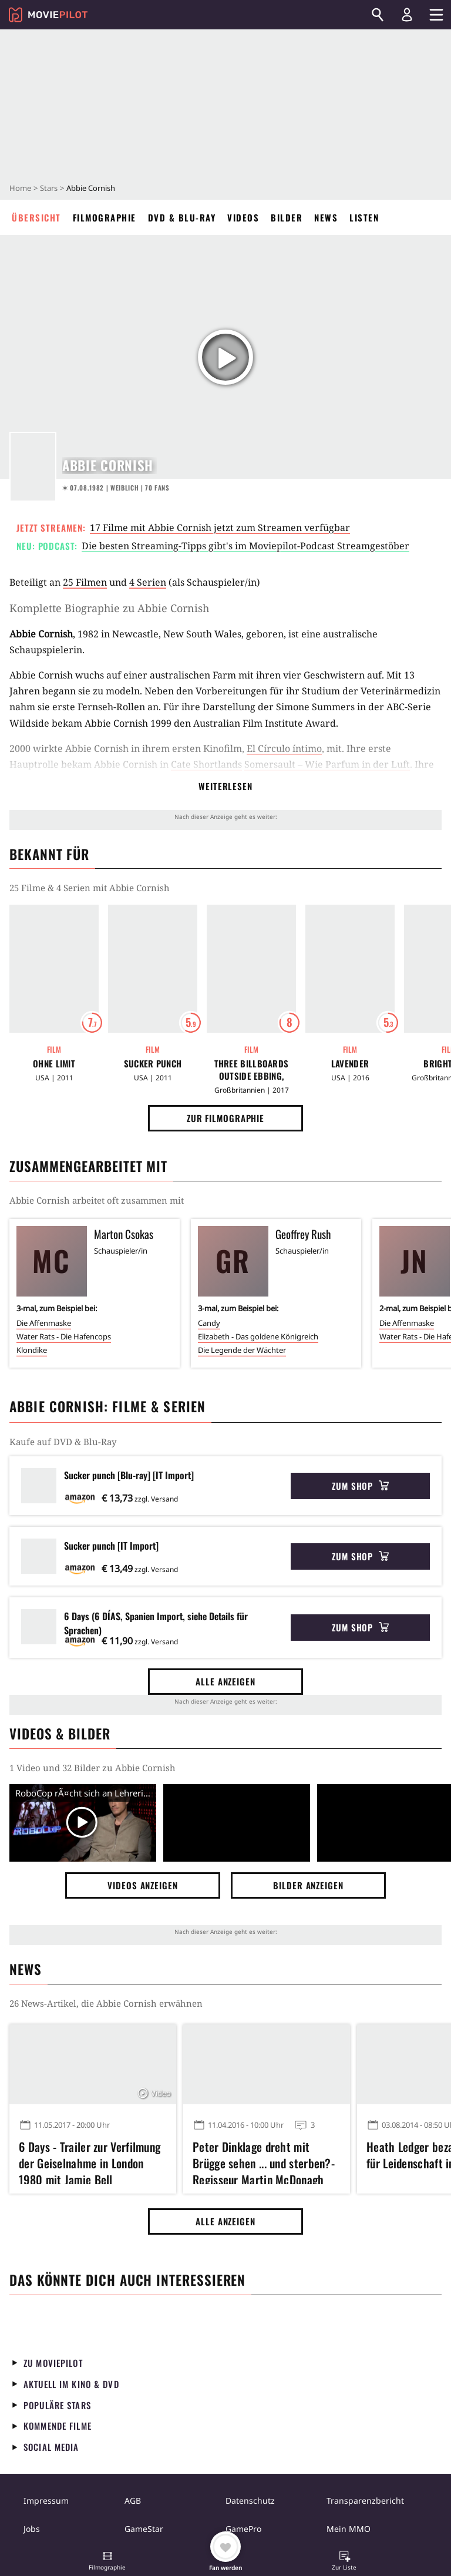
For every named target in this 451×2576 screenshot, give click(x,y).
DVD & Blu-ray (182, 217)
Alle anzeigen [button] (225, 1681)
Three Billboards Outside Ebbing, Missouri (251, 1069)
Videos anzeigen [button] (142, 1885)
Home (20, 188)
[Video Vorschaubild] (82, 1823)
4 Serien (147, 582)
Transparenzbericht (365, 2500)
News (326, 217)
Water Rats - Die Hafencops (63, 1336)
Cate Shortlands (206, 764)
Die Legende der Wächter (242, 1350)
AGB (132, 2500)
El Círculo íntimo (284, 748)
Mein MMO (349, 2528)
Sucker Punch (153, 1063)
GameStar (143, 2528)
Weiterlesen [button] (225, 786)
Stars (49, 188)
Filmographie (104, 217)
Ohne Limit (54, 1063)
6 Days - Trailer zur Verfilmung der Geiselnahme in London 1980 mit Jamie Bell (89, 2161)
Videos (243, 217)
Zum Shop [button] (360, 1485)
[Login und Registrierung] (407, 14)
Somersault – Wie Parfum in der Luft (327, 764)
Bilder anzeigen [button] (308, 1885)
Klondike (31, 1350)
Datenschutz (250, 2500)
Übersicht (36, 217)
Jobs (31, 2528)
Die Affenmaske (43, 1323)
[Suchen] (377, 14)
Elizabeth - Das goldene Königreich (258, 1336)
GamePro (243, 2528)
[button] (107, 2562)
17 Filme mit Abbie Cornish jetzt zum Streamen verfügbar (220, 527)
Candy (209, 1323)
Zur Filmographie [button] (225, 1117)
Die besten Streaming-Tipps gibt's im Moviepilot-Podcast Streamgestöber (245, 545)
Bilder (286, 217)
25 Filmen (85, 582)
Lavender (350, 1063)
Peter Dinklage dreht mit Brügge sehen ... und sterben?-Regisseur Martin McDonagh (264, 2161)
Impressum (46, 2500)
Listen (364, 217)
